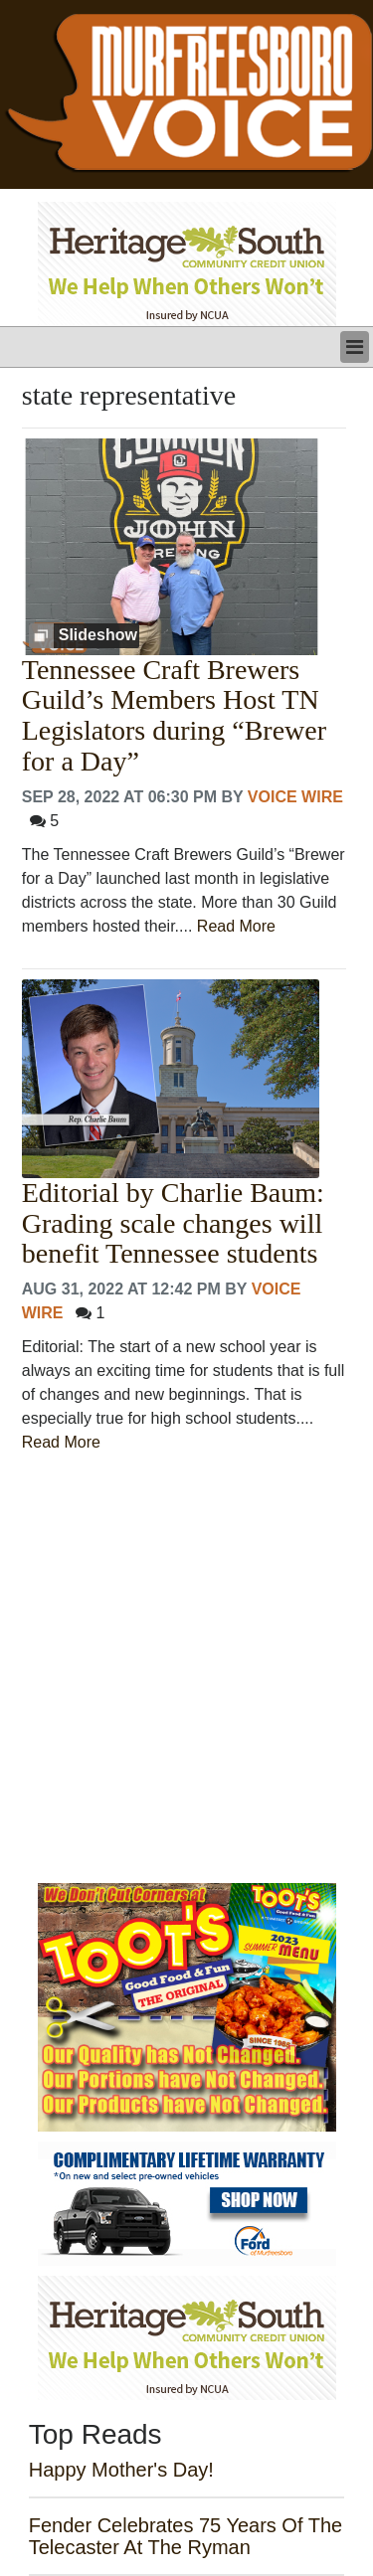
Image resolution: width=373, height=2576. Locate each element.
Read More (236, 926)
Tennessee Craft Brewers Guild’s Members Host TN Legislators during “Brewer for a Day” (174, 715)
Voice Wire (295, 796)
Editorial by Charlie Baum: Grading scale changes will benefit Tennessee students (173, 1224)
